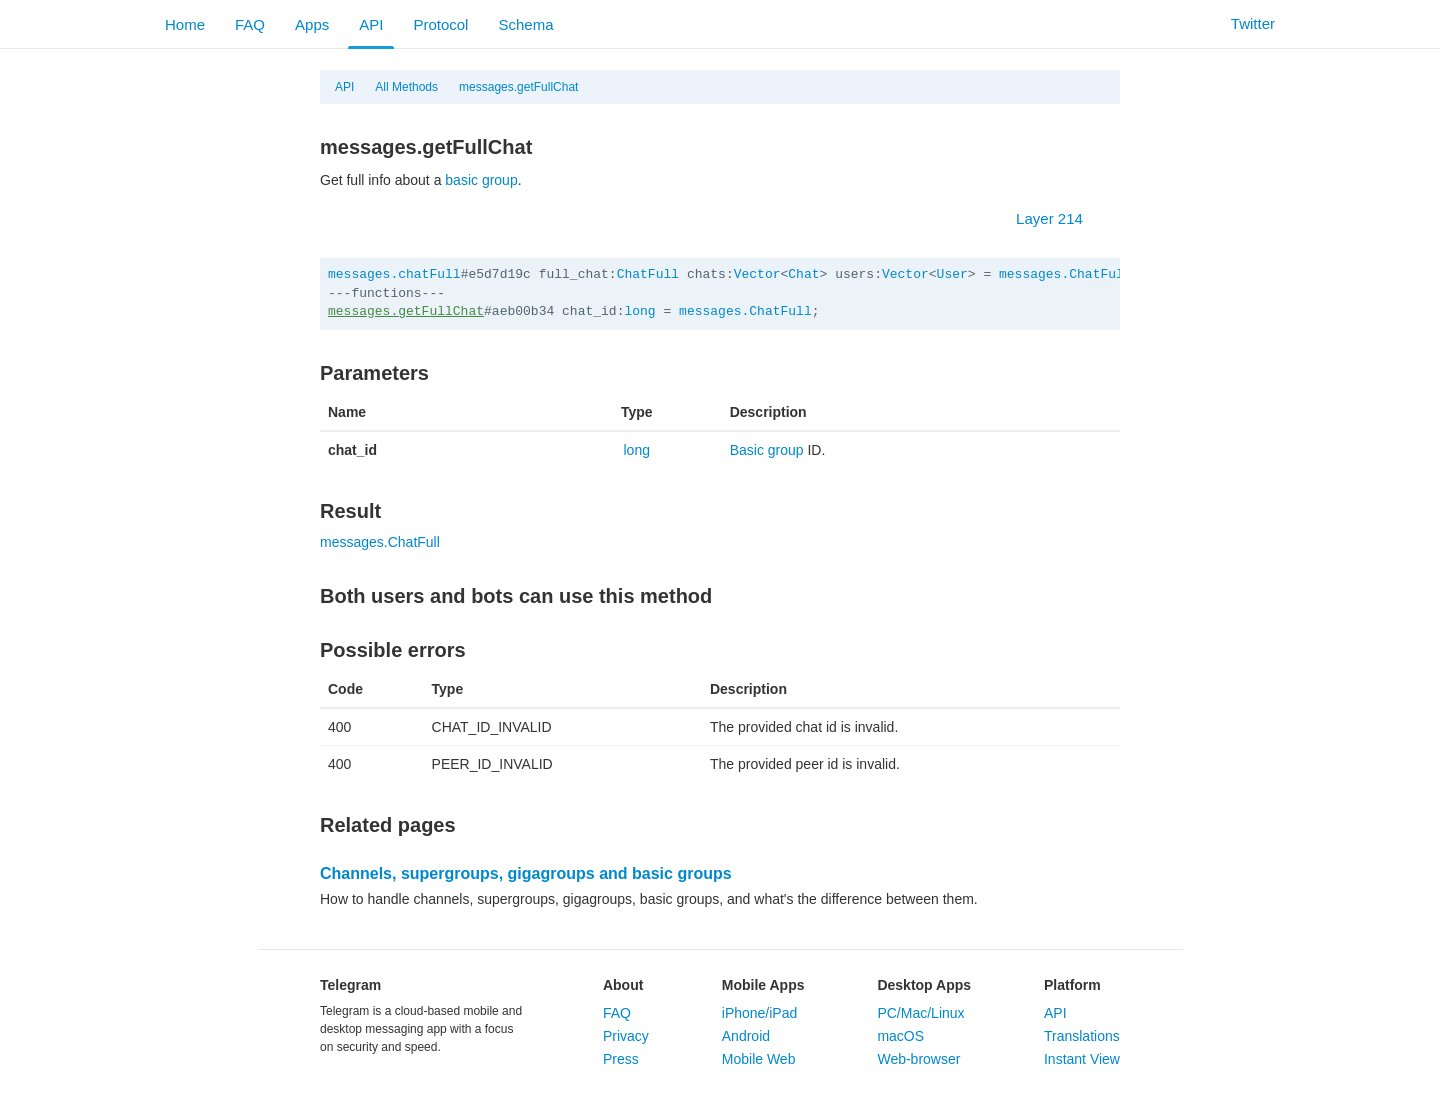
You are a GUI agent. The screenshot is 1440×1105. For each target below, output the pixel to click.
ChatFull (648, 274)
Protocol (440, 24)
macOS (900, 1036)
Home (185, 24)
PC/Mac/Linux (920, 1013)
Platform (1072, 985)
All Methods (406, 87)
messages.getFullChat (518, 87)
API (371, 24)
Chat (803, 274)
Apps (312, 24)
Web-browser (918, 1059)
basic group (481, 180)
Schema (525, 24)
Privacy (626, 1036)
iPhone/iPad (760, 1013)
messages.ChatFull (1065, 274)
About (623, 985)
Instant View (1082, 1059)
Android (746, 1036)
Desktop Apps (924, 985)
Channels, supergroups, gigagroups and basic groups (526, 873)
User (952, 274)
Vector (757, 274)
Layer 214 (1059, 218)
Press (621, 1059)
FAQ (250, 24)
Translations (1082, 1036)
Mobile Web (759, 1059)
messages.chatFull (394, 274)
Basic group (767, 450)
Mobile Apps (763, 985)
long (639, 311)
